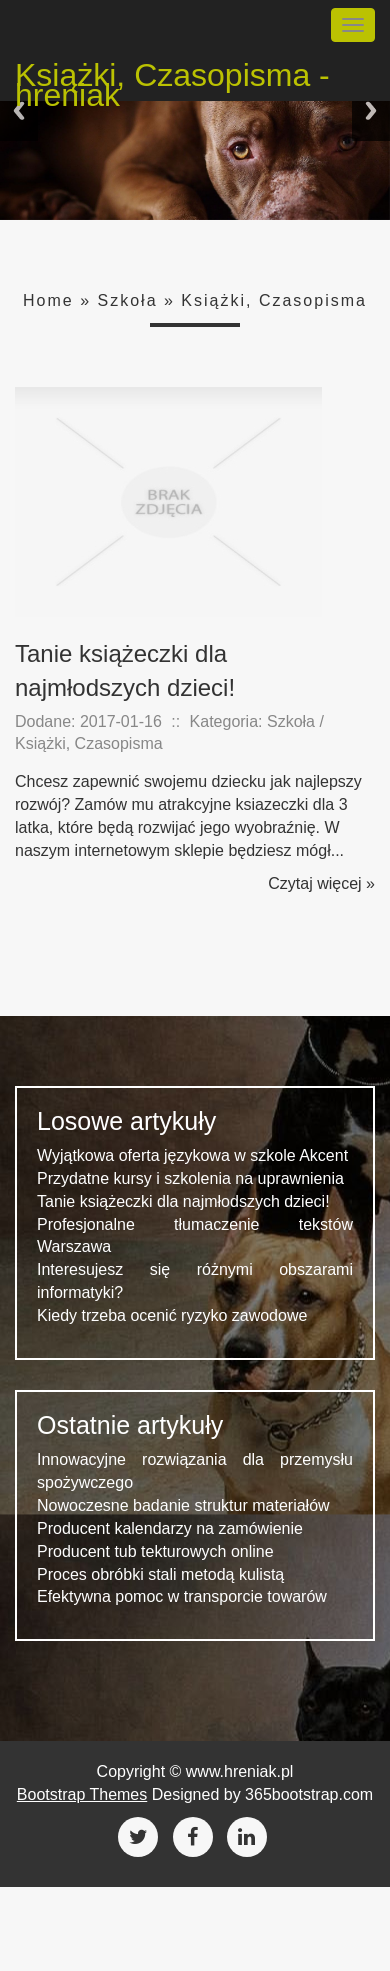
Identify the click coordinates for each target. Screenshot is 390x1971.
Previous (19, 110)
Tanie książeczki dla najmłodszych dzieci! (183, 1201)
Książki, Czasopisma (274, 300)
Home (48, 300)
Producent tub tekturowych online (155, 1551)
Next (371, 110)
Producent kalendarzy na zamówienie (170, 1528)
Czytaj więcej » (321, 883)
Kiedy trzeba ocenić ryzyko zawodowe (172, 1315)
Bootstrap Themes (82, 1794)
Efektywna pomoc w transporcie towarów (182, 1596)
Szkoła (128, 300)
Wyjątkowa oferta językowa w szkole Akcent (192, 1155)
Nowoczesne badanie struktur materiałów (183, 1505)
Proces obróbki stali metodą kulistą (160, 1574)
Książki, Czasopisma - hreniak (172, 78)
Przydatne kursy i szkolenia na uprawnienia (190, 1178)
